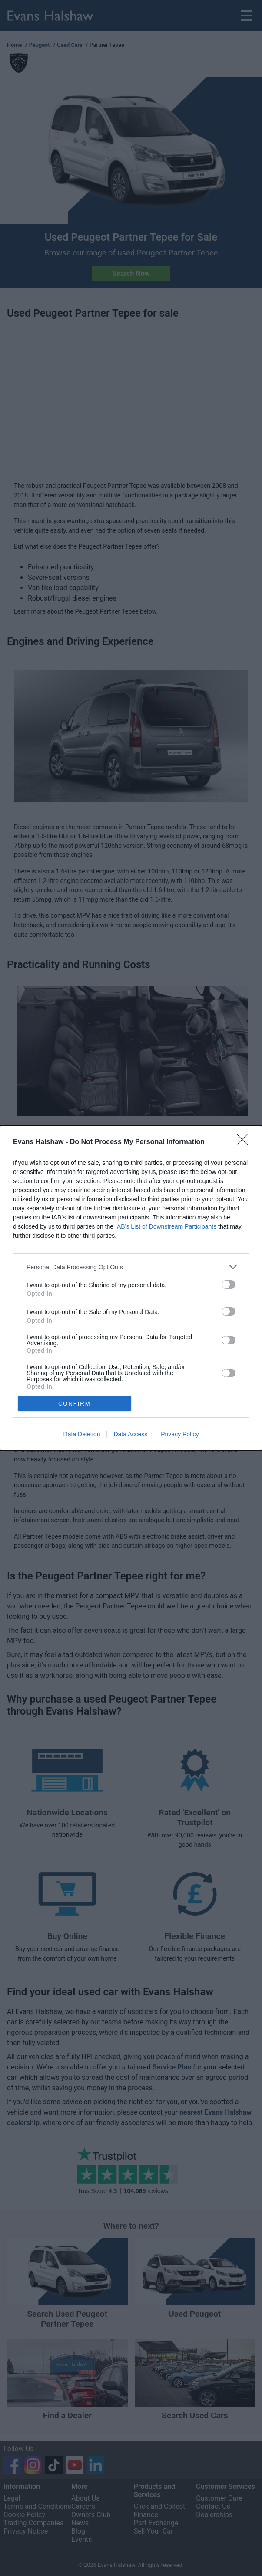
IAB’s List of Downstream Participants (165, 1226)
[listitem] (131, 1267)
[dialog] (131, 1288)
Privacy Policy (180, 1434)
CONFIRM (74, 1403)
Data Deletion (81, 1434)
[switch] (228, 1284)
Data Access (130, 1434)
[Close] (245, 1142)
